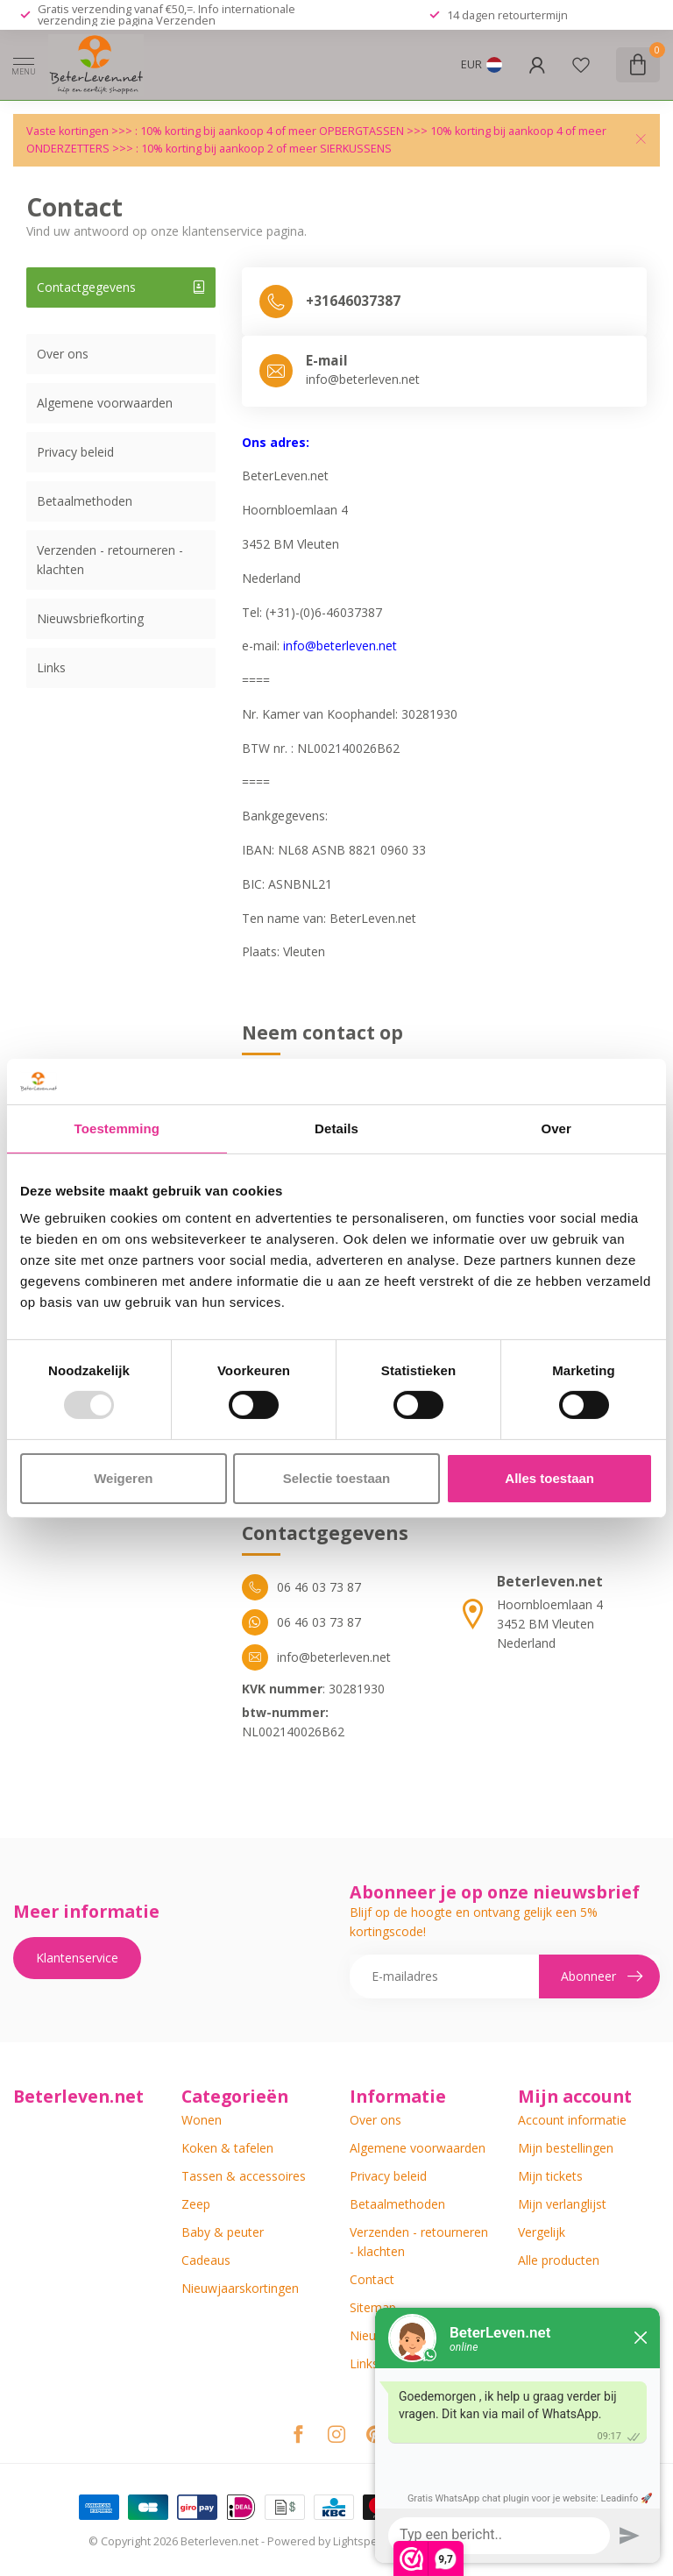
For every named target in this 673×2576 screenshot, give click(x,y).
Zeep (195, 2204)
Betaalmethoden (84, 501)
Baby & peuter (222, 2232)
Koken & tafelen (227, 2148)
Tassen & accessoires (243, 2176)
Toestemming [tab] (117, 1128)
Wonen (201, 2119)
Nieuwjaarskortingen (240, 2288)
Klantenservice (77, 1957)
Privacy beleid (75, 452)
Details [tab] (336, 1128)
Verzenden (186, 20)
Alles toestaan (549, 1478)
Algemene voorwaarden (105, 402)
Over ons (63, 353)
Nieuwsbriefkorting (90, 618)
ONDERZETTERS (68, 148)
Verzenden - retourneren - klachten (110, 560)
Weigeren (123, 1478)
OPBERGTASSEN (361, 131)
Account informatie (572, 2119)
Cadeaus (205, 2260)
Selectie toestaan (337, 1478)
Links (51, 667)
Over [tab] (556, 1128)
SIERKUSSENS (356, 148)
